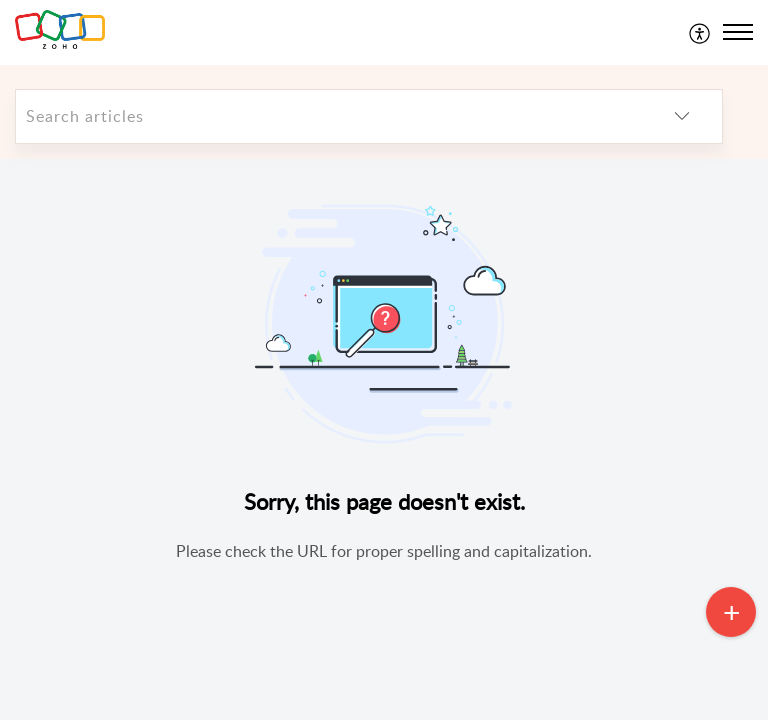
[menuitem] (700, 32)
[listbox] (682, 116)
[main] (384, 439)
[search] (329, 116)
